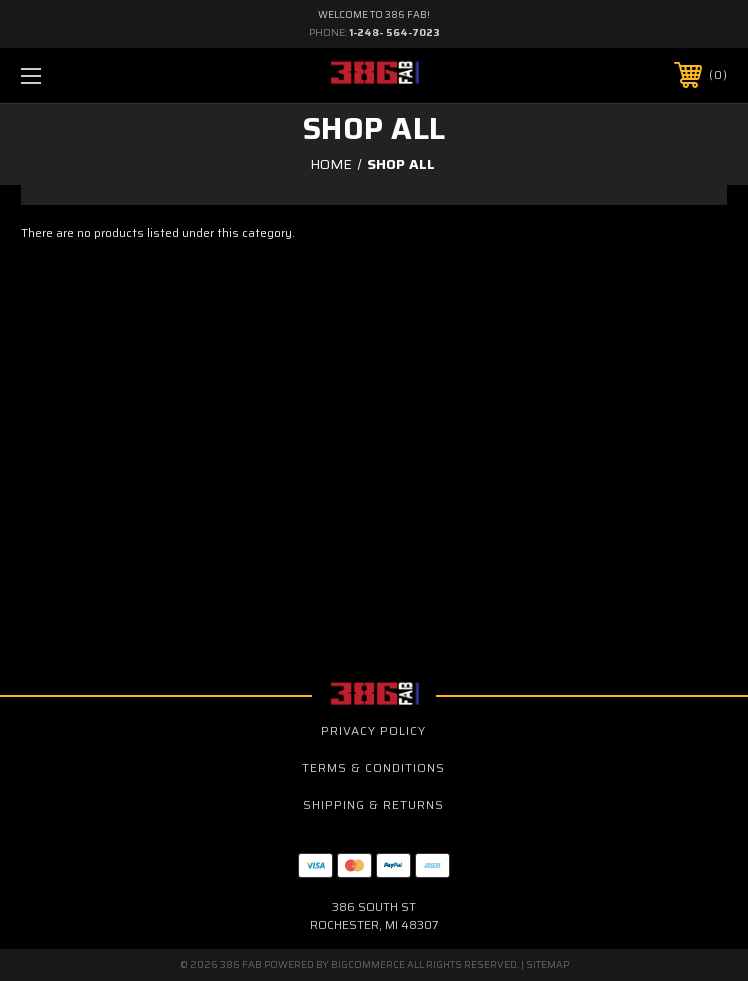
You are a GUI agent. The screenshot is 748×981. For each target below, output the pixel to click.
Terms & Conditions (373, 767)
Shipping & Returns (373, 804)
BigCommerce (368, 964)
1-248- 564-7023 (394, 32)
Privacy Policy (373, 730)
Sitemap (547, 964)
